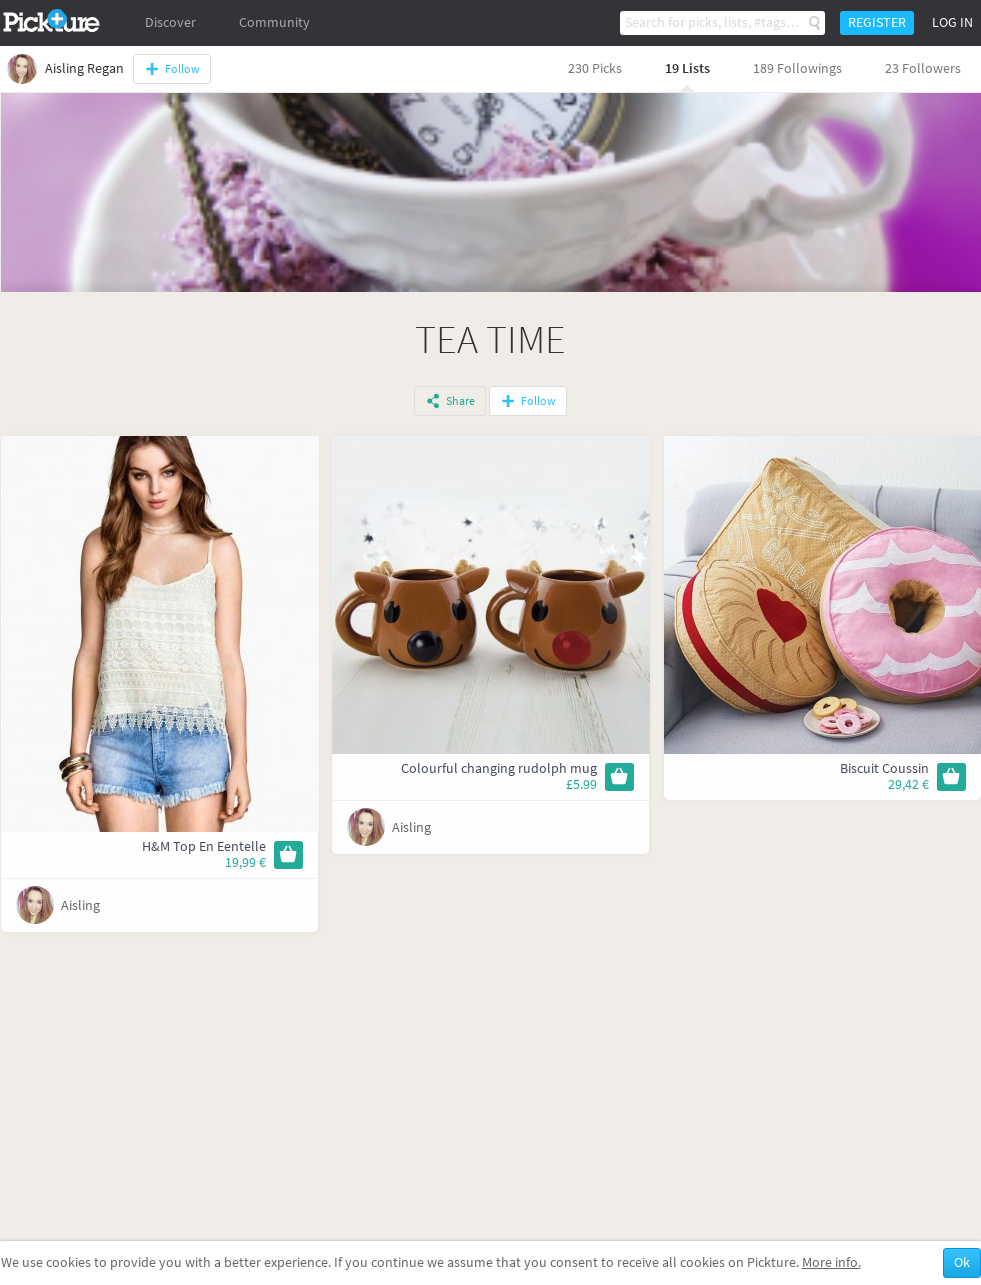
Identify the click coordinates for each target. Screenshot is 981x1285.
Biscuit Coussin (884, 768)
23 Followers (923, 68)
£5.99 (581, 784)
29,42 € (908, 784)
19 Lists (687, 68)
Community (274, 22)
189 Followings (797, 68)
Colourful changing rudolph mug (499, 768)
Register (877, 22)
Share (460, 401)
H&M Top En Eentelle (204, 846)
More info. (831, 1262)
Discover (170, 22)
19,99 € (245, 862)
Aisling (80, 905)
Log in (952, 22)
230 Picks (595, 68)
